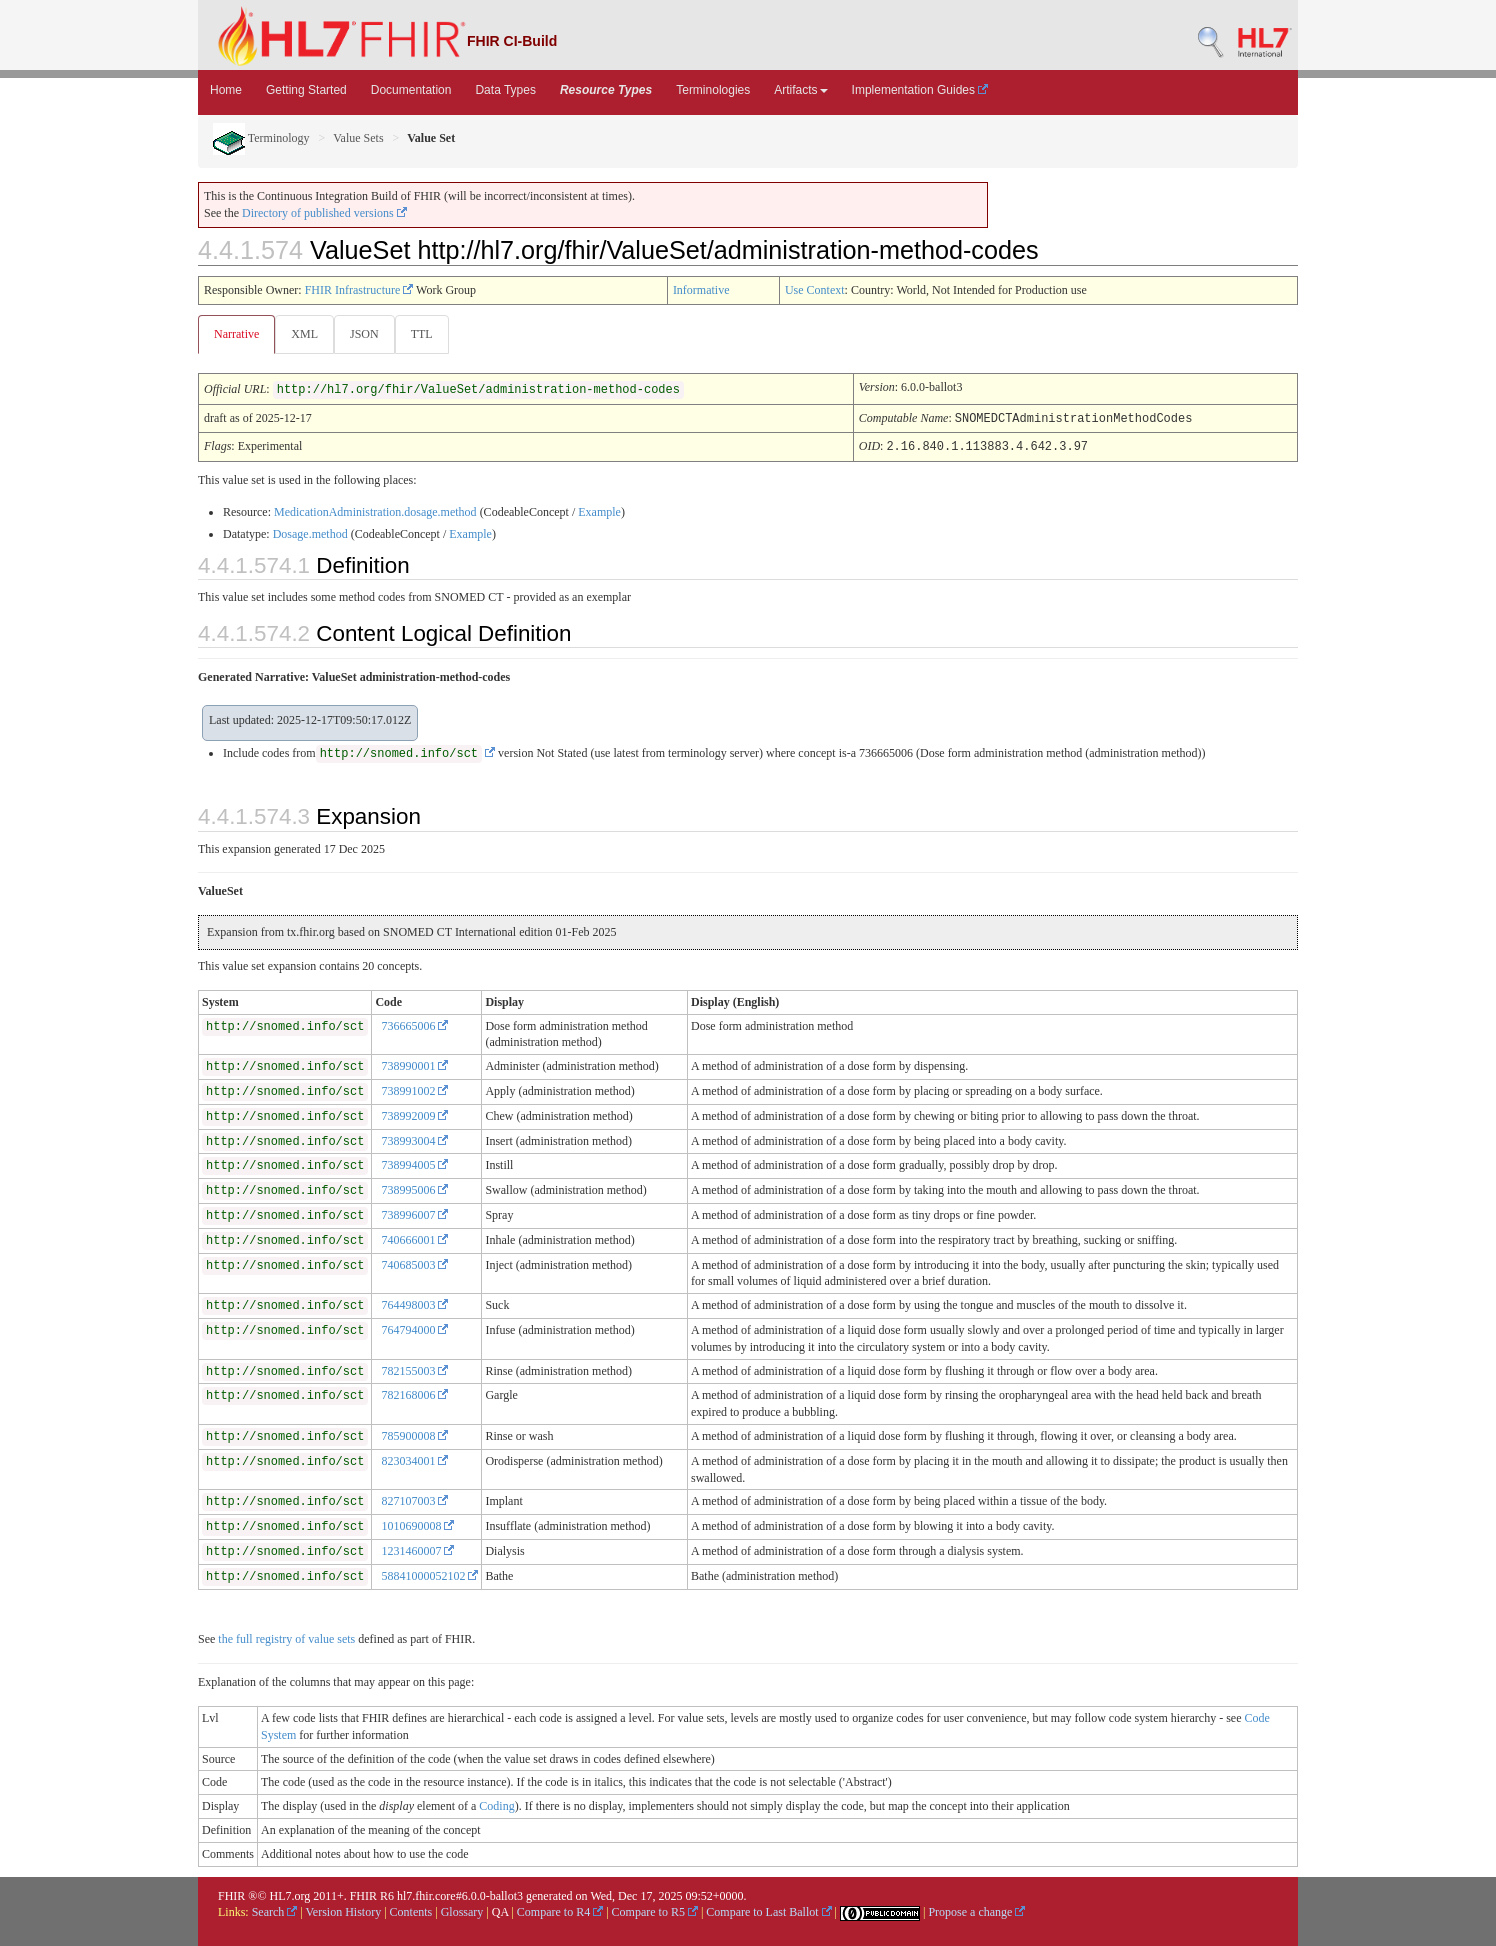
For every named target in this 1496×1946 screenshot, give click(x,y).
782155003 (414, 1370)
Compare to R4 (560, 1911)
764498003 (414, 1304)
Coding (496, 1805)
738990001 (414, 1065)
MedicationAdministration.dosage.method (375, 511)
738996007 (414, 1214)
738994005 (414, 1164)
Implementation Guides (920, 90)
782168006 (414, 1394)
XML (306, 334)
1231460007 (417, 1550)
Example (599, 511)
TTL (428, 334)
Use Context (815, 290)
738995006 (414, 1189)
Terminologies (713, 90)
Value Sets (358, 138)
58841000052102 (429, 1575)
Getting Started (306, 90)
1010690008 (417, 1525)
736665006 (414, 1025)
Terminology (261, 138)
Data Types (505, 90)
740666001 (414, 1239)
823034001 (414, 1460)
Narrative (236, 334)
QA (500, 1911)
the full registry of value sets (286, 1638)
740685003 (414, 1264)
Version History (344, 1911)
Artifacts (800, 90)
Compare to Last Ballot (768, 1911)
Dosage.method (310, 533)
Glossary (462, 1911)
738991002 (414, 1090)
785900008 (414, 1435)
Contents (411, 1911)
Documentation (411, 90)
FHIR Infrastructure (359, 290)
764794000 (414, 1329)
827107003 (414, 1500)
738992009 (414, 1115)
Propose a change (976, 1911)
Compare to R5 (655, 1911)
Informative (701, 290)
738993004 (414, 1140)
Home (226, 90)
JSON (368, 334)
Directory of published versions (324, 213)
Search (275, 1911)
